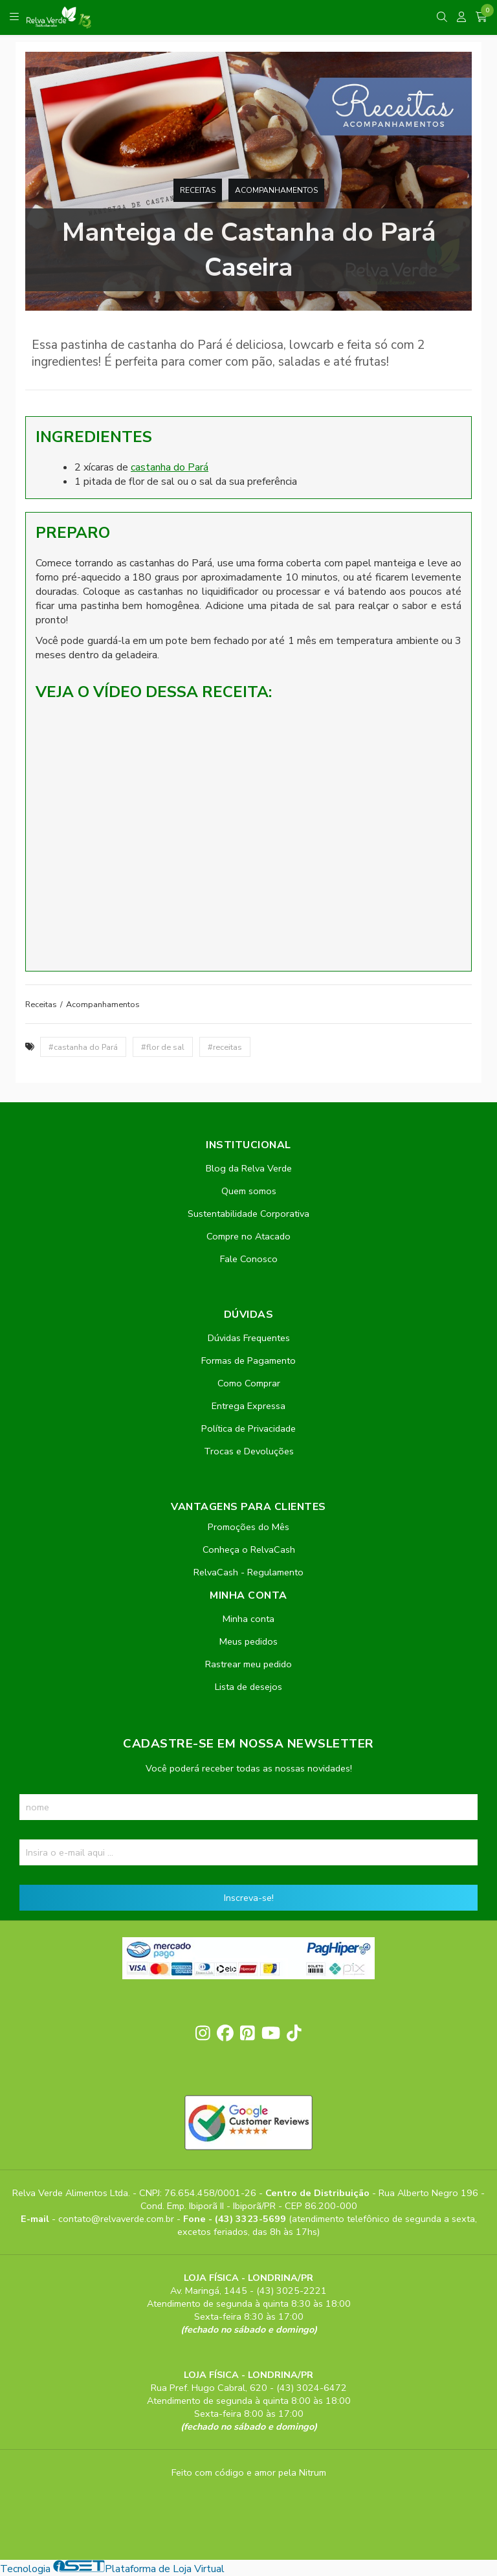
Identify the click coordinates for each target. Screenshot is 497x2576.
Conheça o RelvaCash (249, 1549)
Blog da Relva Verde (249, 1168)
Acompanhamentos (276, 190)
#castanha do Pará (83, 1046)
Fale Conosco (249, 1258)
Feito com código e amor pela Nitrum (248, 2472)
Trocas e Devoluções (249, 1451)
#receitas (225, 1046)
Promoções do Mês (248, 1526)
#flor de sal (162, 1046)
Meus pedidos (248, 1641)
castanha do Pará (169, 467)
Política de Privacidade (248, 1428)
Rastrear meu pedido (248, 1664)
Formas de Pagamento (248, 1360)
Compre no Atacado (248, 1236)
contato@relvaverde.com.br (117, 2218)
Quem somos (248, 1190)
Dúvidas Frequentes (249, 1337)
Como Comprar (248, 1383)
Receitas (197, 190)
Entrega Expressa (248, 1405)
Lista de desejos (248, 1686)
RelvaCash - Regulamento (248, 1572)
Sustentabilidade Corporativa (248, 1213)
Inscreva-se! (249, 1897)
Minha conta (248, 1618)
